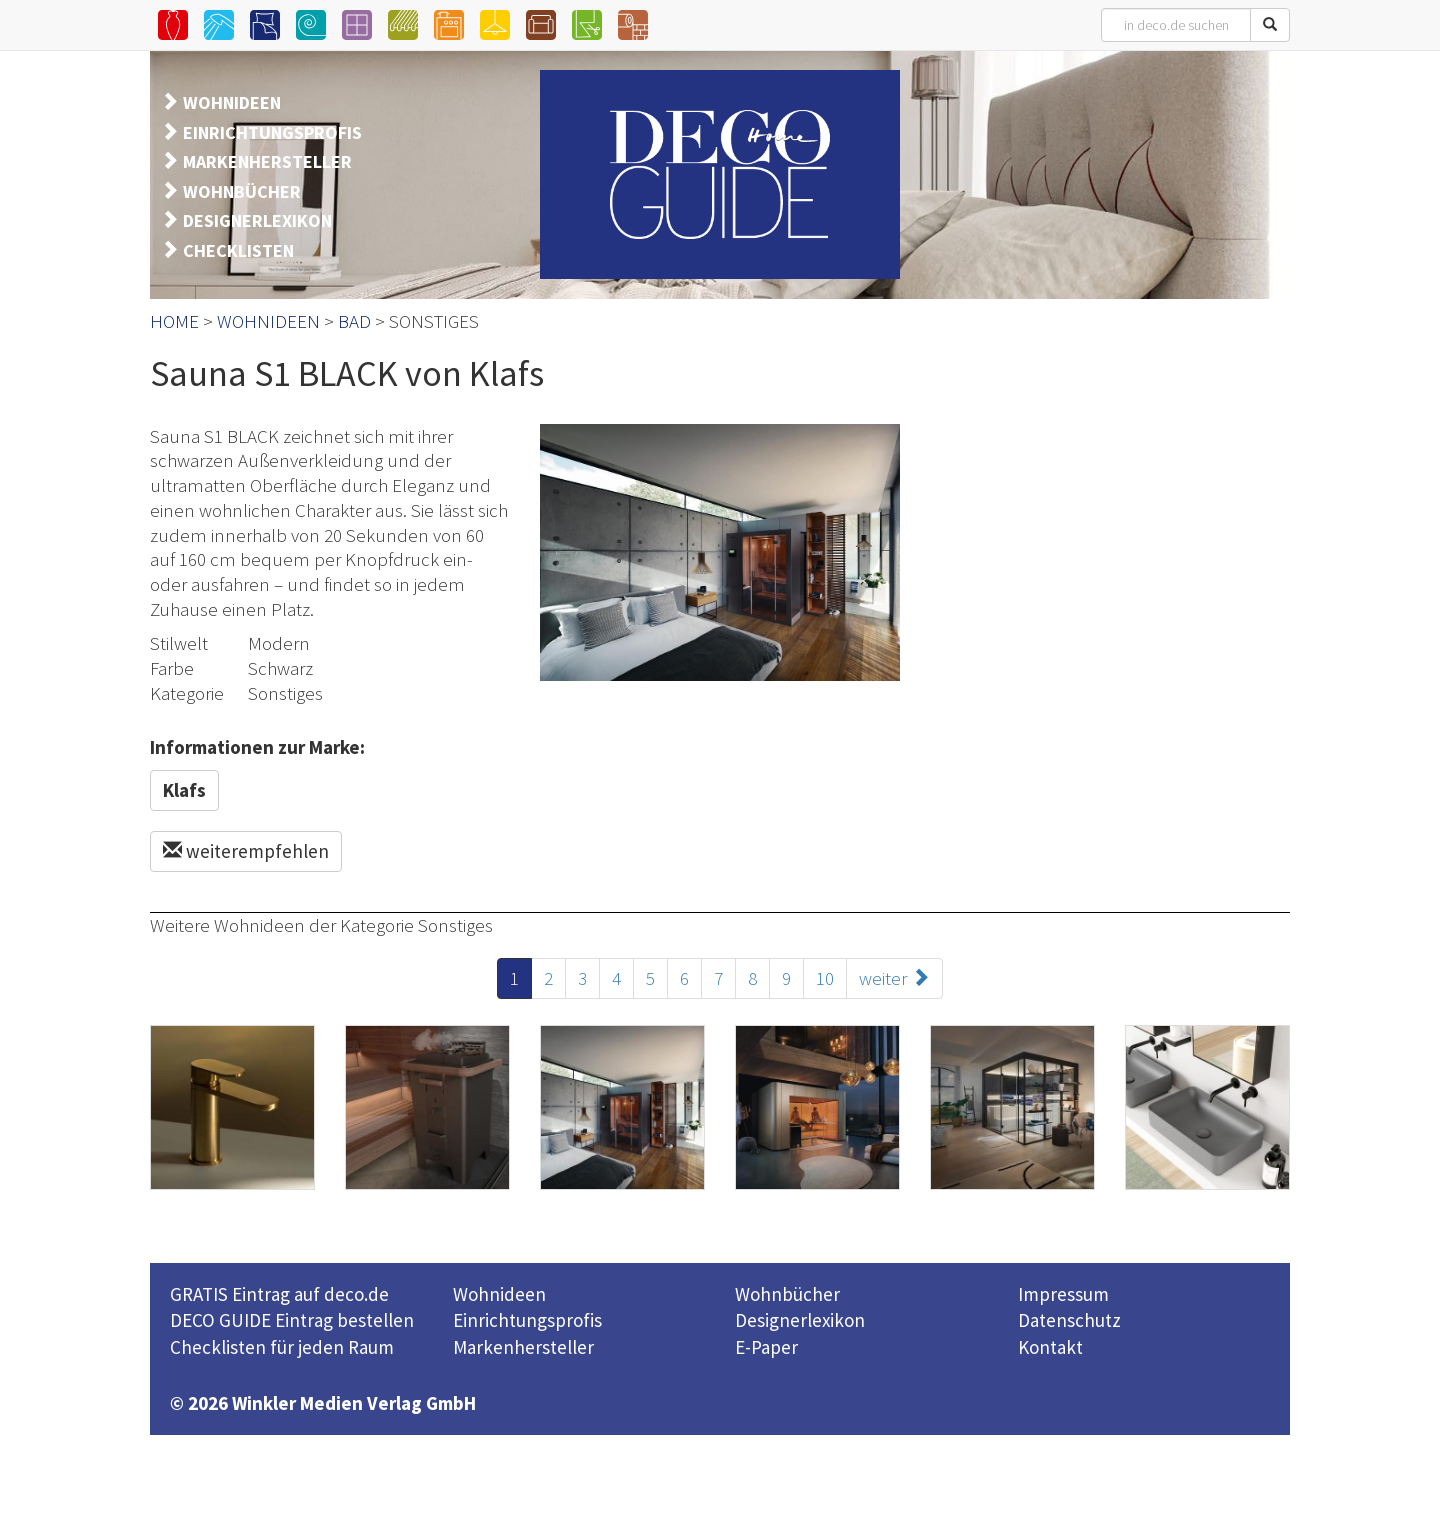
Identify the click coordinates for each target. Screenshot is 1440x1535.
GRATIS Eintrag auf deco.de (279, 1294)
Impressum (1063, 1294)
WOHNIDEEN (232, 102)
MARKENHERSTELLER (267, 161)
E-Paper (766, 1347)
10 (825, 978)
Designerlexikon (800, 1320)
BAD (354, 321)
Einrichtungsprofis (527, 1320)
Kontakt (1050, 1347)
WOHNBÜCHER (242, 191)
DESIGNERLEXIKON (257, 220)
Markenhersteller (523, 1347)
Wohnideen (499, 1294)
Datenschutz (1069, 1320)
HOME (174, 321)
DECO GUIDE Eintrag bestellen (292, 1320)
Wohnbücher (787, 1294)
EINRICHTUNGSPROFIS (272, 132)
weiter (894, 978)
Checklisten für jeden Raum (282, 1347)
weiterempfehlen (246, 851)
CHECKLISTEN (238, 250)
